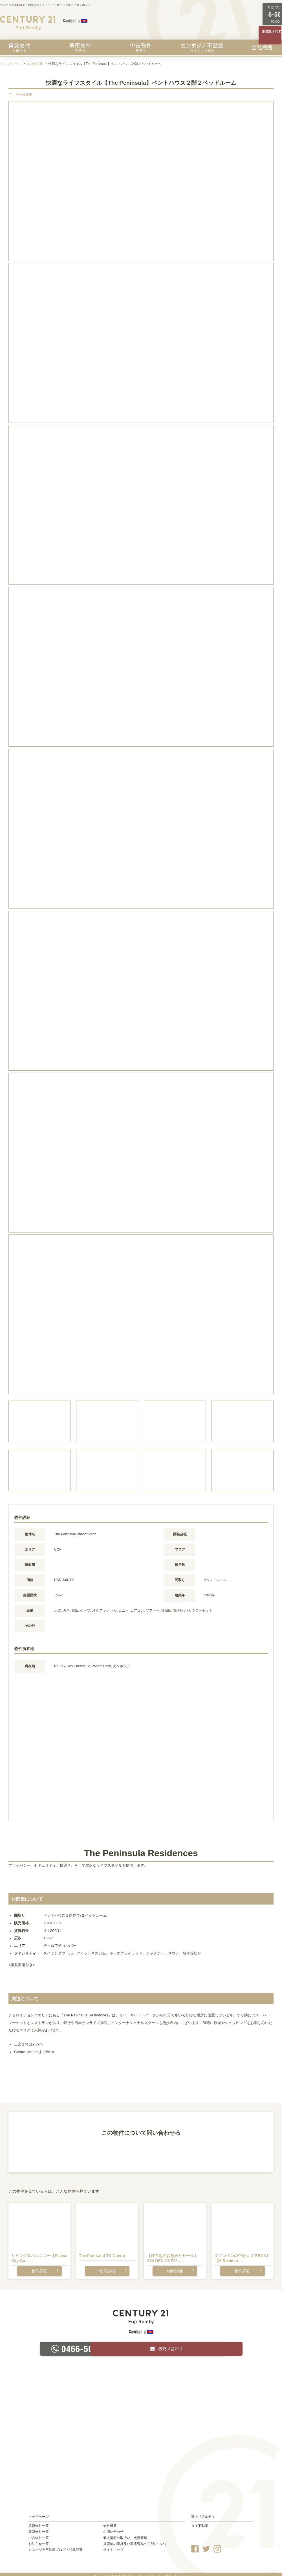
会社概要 (262, 47)
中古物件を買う (140, 47)
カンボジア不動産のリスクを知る (202, 47)
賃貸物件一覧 (38, 2520)
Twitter (206, 2543)
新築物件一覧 (38, 2526)
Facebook (195, 2543)
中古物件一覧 (38, 2532)
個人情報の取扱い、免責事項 (125, 2532)
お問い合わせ (113, 2526)
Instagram (217, 2543)
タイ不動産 (199, 2520)
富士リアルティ (203, 2511)
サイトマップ (113, 2544)
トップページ (10, 64)
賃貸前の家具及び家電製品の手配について (135, 2538)
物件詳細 (39, 2267)
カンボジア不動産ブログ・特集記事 (55, 2544)
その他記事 (34, 64)
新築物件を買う (80, 47)
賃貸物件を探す (19, 47)
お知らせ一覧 (38, 2538)
